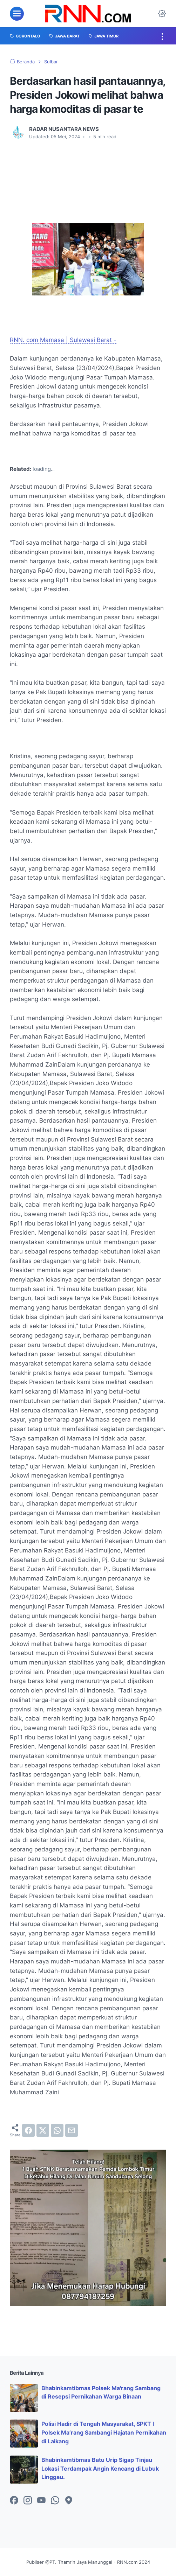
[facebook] (28, 2130)
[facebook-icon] (14, 2500)
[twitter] (42, 2130)
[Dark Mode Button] (162, 13)
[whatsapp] (57, 2130)
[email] (71, 2130)
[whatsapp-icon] (55, 2500)
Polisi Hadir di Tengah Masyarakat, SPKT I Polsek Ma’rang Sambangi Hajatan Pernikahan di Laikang (103, 2432)
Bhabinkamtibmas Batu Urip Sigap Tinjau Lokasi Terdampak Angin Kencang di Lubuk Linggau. (100, 2468)
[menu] (17, 14)
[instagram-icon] (27, 2500)
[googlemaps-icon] (69, 2500)
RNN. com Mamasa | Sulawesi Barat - (63, 339)
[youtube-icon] (41, 2500)
